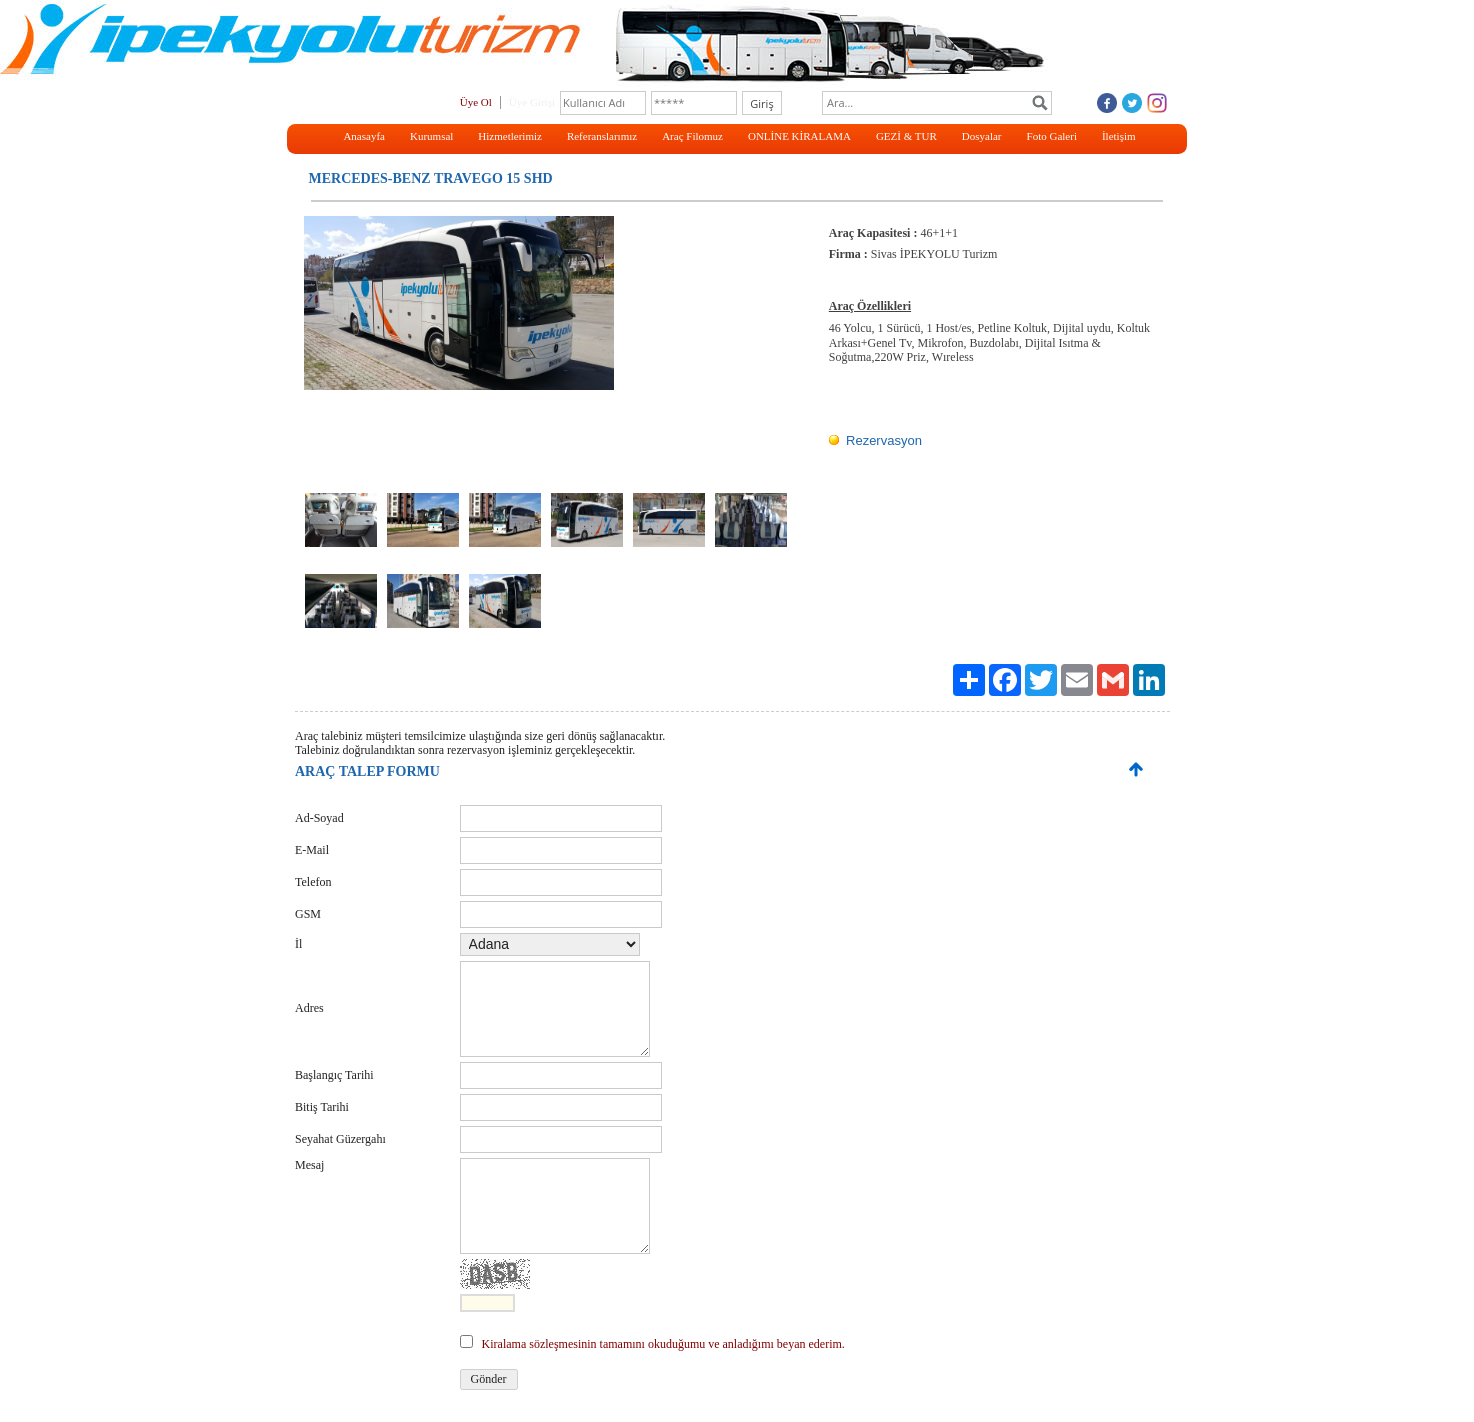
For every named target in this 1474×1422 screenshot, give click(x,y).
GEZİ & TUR (906, 136)
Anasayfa (364, 136)
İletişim (1119, 136)
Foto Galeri (1052, 136)
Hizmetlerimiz (510, 136)
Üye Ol (476, 102)
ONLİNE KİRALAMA (799, 136)
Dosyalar (982, 136)
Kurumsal (431, 136)
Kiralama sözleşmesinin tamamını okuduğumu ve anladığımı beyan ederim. (663, 1344)
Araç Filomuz (692, 136)
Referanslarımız (602, 136)
